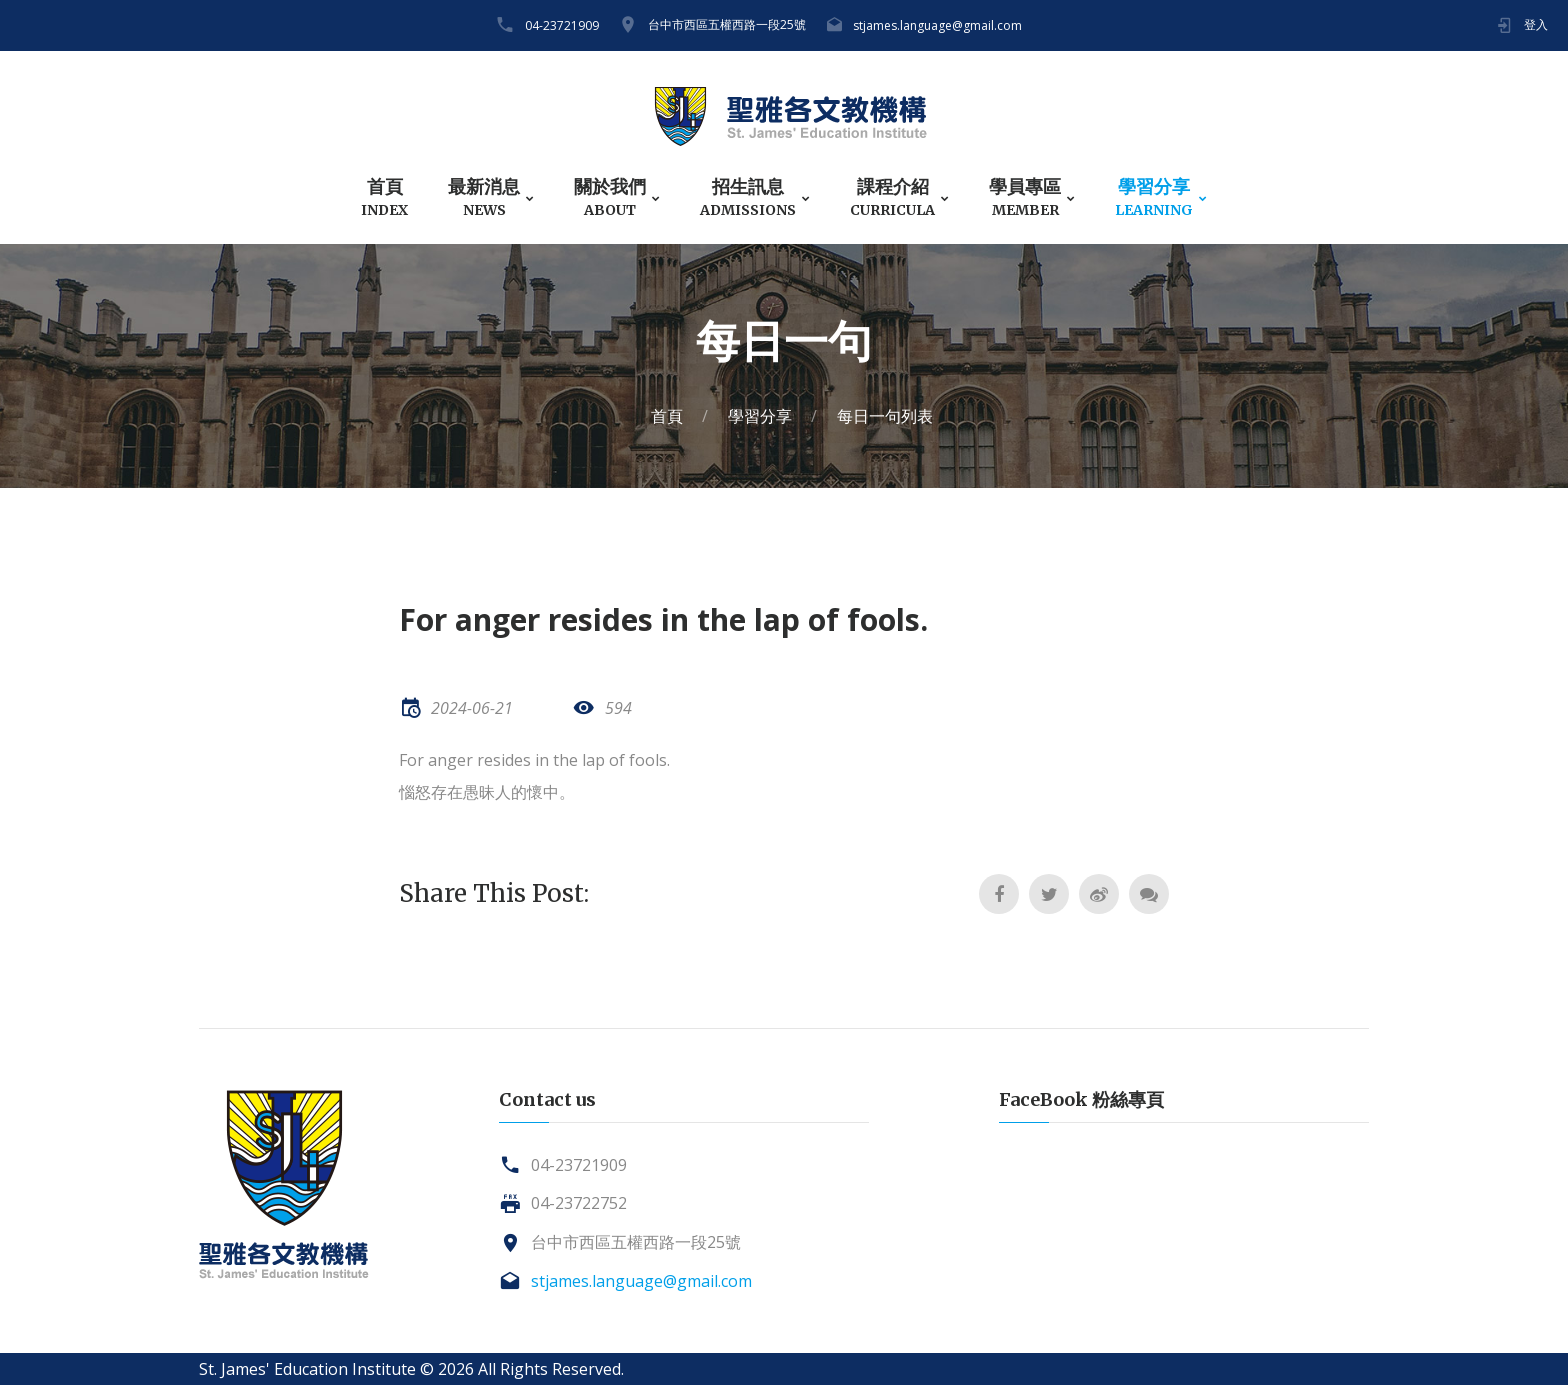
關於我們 (610, 197)
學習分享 (1154, 197)
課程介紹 (892, 197)
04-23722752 (579, 1203)
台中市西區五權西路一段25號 (727, 24)
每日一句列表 (885, 416)
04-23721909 (562, 25)
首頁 (384, 197)
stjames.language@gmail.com (937, 25)
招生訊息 (748, 197)
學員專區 (1025, 197)
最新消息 (484, 197)
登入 (1536, 24)
